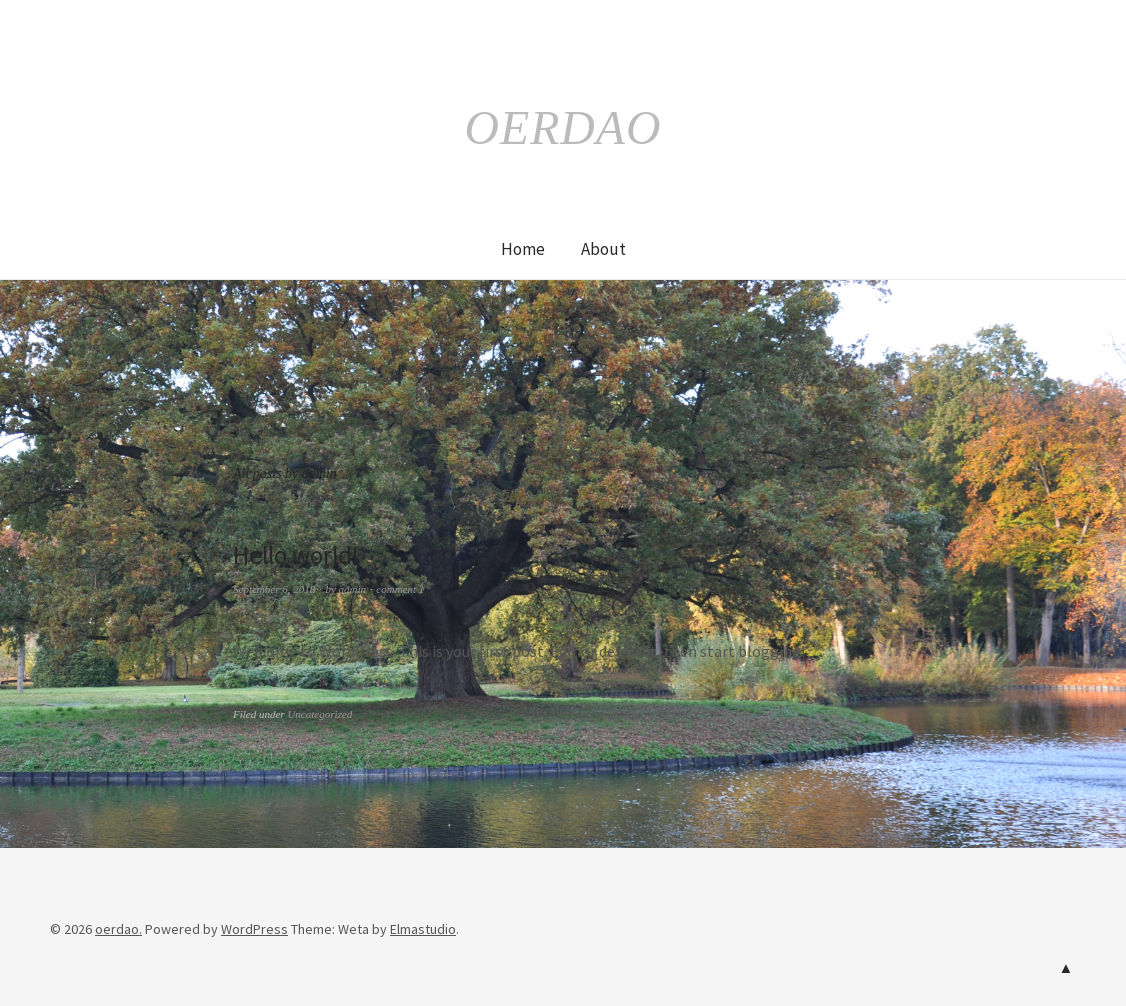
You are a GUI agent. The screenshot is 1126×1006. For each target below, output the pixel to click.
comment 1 (400, 589)
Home (523, 249)
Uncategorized (319, 714)
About (603, 249)
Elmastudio (423, 929)
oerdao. (118, 929)
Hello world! (299, 554)
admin (353, 589)
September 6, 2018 (274, 589)
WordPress (254, 929)
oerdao (563, 127)
